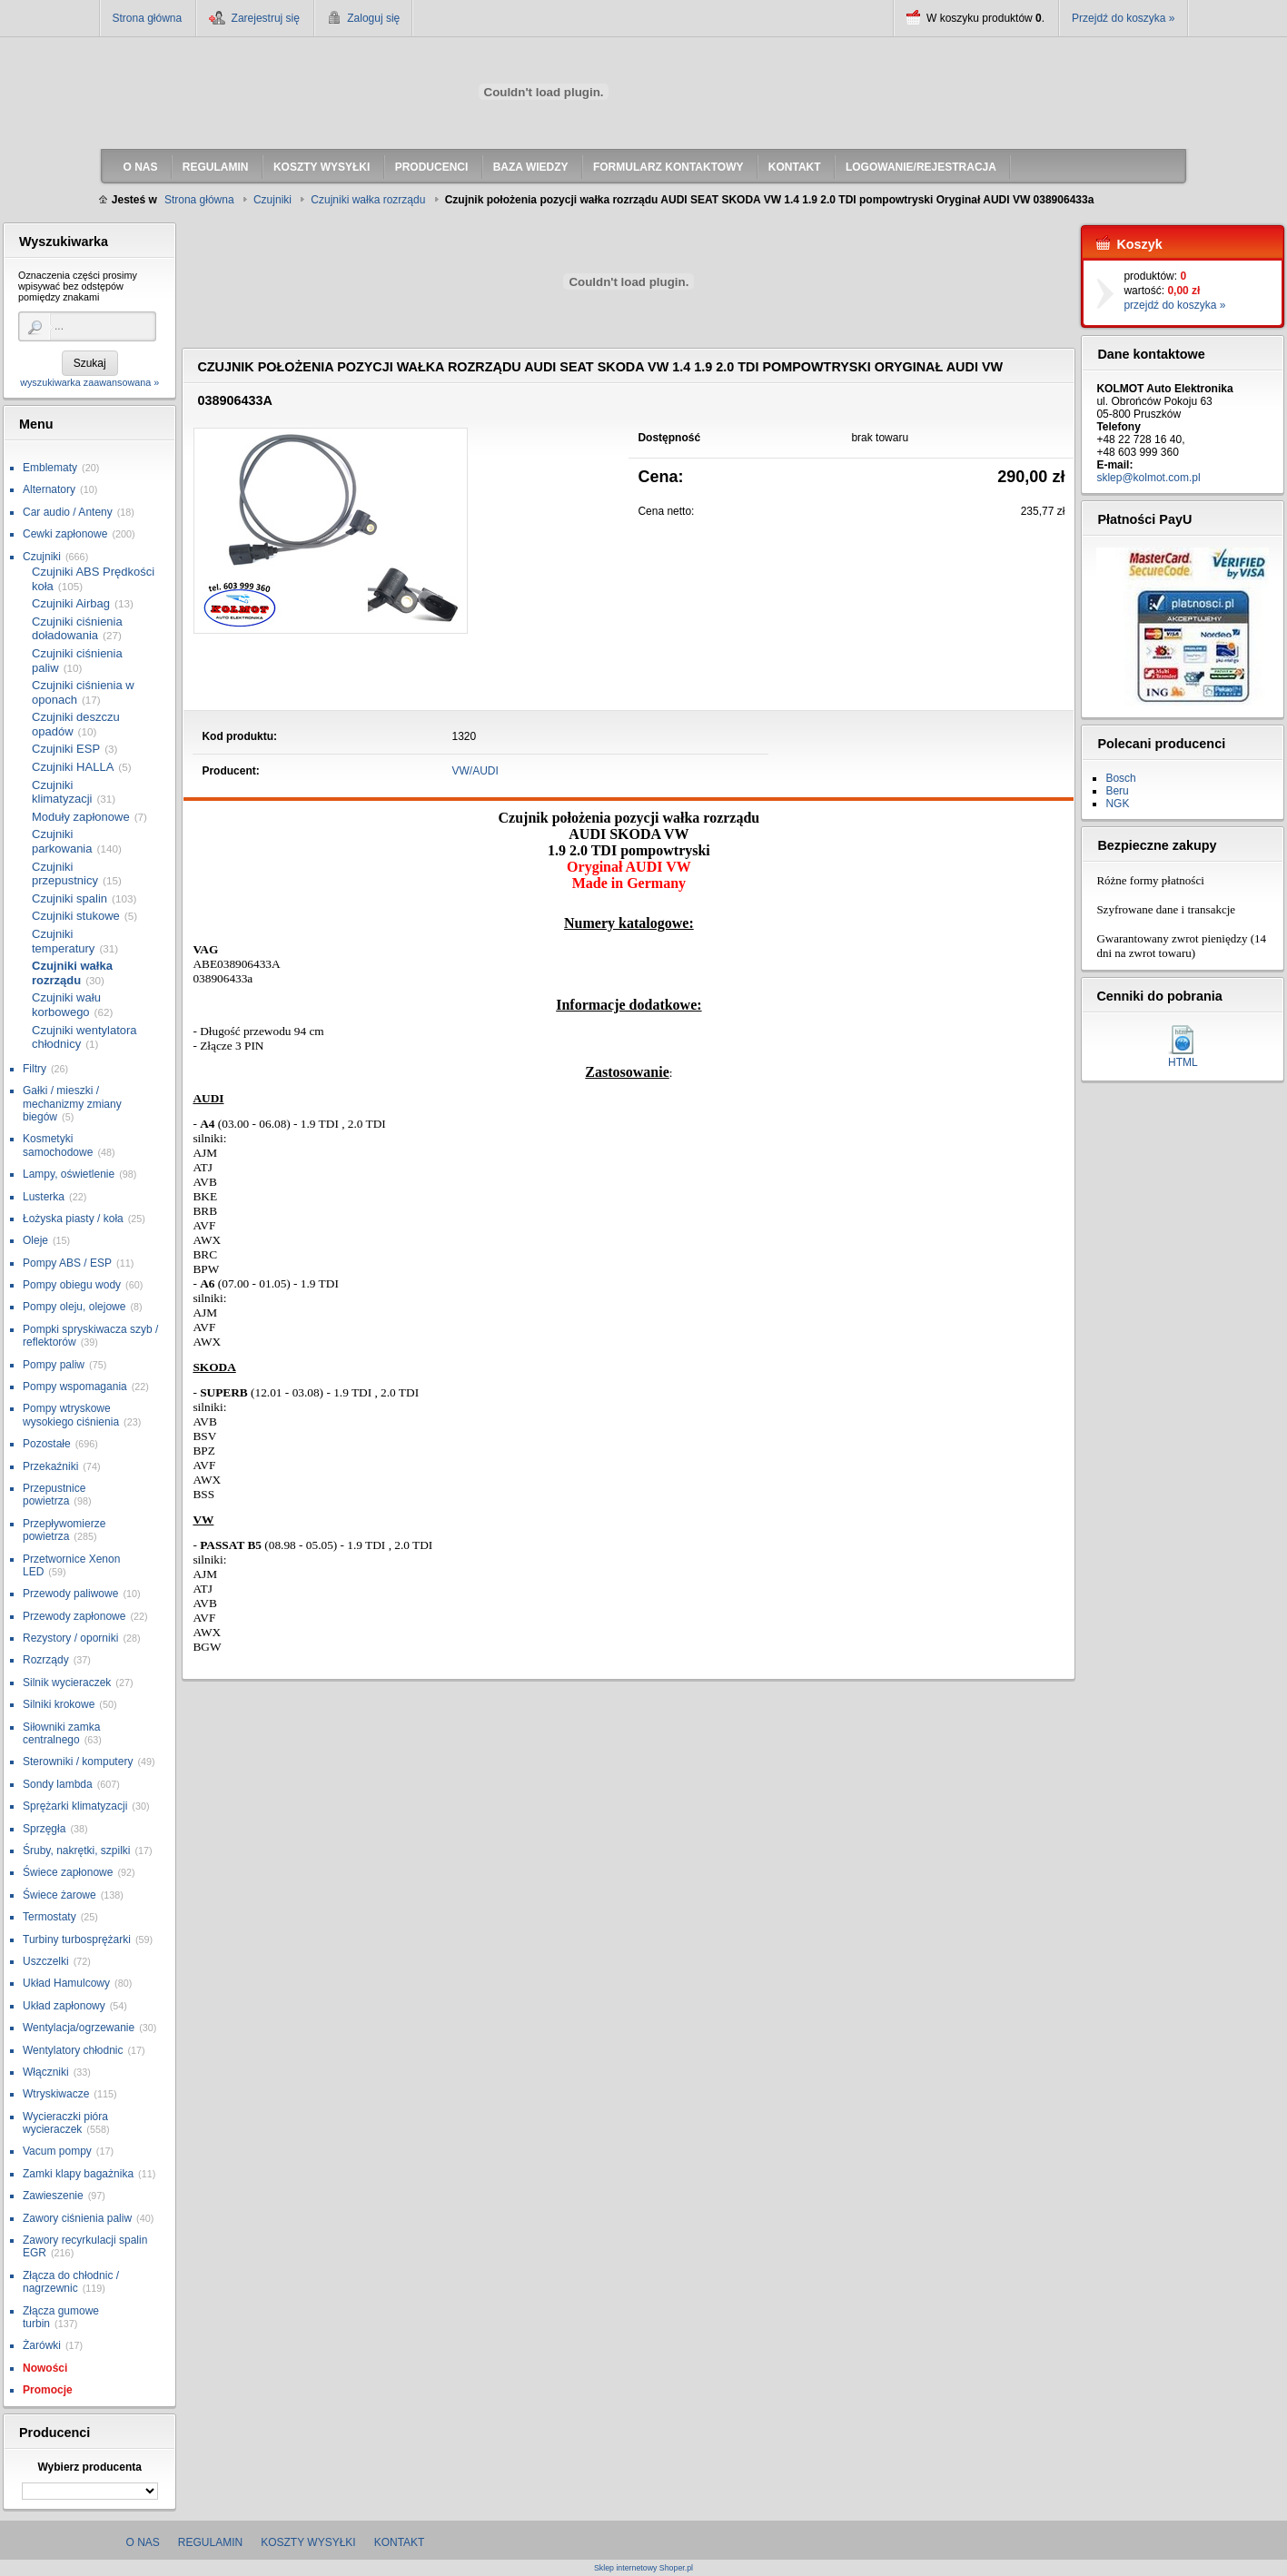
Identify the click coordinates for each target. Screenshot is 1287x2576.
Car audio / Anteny (68, 512)
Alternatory (49, 489)
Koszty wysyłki (308, 2542)
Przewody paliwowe (70, 1593)
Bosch (1120, 778)
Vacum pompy (57, 2151)
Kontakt (399, 2542)
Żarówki (42, 2345)
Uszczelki (46, 1961)
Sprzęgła (44, 1828)
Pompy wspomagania (75, 1386)
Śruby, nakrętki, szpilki (76, 1850)
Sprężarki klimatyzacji (75, 1806)
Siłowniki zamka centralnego (61, 1733)
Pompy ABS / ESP (67, 1263)
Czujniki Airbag (71, 603)
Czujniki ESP (66, 748)
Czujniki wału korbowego (66, 1005)
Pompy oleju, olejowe (74, 1306)
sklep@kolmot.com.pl (1148, 477)
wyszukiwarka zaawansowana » (89, 382)
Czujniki (42, 556)
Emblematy (50, 467)
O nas (143, 2542)
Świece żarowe (59, 1895)
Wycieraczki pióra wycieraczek (65, 2123)
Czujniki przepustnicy (65, 874)
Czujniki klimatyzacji (62, 792)
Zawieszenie (53, 2195)
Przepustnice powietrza (54, 1494)
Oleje (35, 1240)
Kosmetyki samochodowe (58, 1145)
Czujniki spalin (69, 898)
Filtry (34, 1068)
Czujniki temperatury (63, 941)
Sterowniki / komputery (78, 1761)
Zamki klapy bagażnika (78, 2173)
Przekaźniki (50, 1466)
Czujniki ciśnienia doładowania (77, 629)
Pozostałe (47, 1443)
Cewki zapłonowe (65, 534)
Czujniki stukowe (76, 916)
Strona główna (148, 18)
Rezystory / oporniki (70, 1638)
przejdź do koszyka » (1174, 305)
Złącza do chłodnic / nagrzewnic (71, 2282)
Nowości (45, 2368)
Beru (1116, 791)
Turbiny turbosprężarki (77, 1939)
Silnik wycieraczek (67, 1682)
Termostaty (49, 1916)
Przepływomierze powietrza (64, 1530)
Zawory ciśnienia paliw (77, 2218)
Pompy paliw (53, 1364)
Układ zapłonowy (64, 2005)
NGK (1117, 803)
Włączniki (46, 2072)
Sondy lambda (58, 1784)
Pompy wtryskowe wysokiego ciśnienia (71, 1414)
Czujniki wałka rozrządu (72, 973)
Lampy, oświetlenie (68, 1174)
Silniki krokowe (58, 1704)
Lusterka (43, 1196)
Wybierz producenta (89, 2467)
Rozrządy (46, 1659)
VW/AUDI (475, 771)
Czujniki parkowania (62, 841)
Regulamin (210, 2542)
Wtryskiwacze (56, 2093)
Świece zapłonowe (68, 1872)
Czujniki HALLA (73, 767)
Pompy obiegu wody (72, 1284)
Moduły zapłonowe (81, 817)
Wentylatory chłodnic (73, 2050)
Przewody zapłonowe (74, 1616)
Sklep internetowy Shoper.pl (643, 2568)
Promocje (48, 2390)
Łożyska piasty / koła (73, 1218)
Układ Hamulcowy (66, 1983)
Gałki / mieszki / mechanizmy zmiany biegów (72, 1103)
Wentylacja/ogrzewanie (78, 2027)
